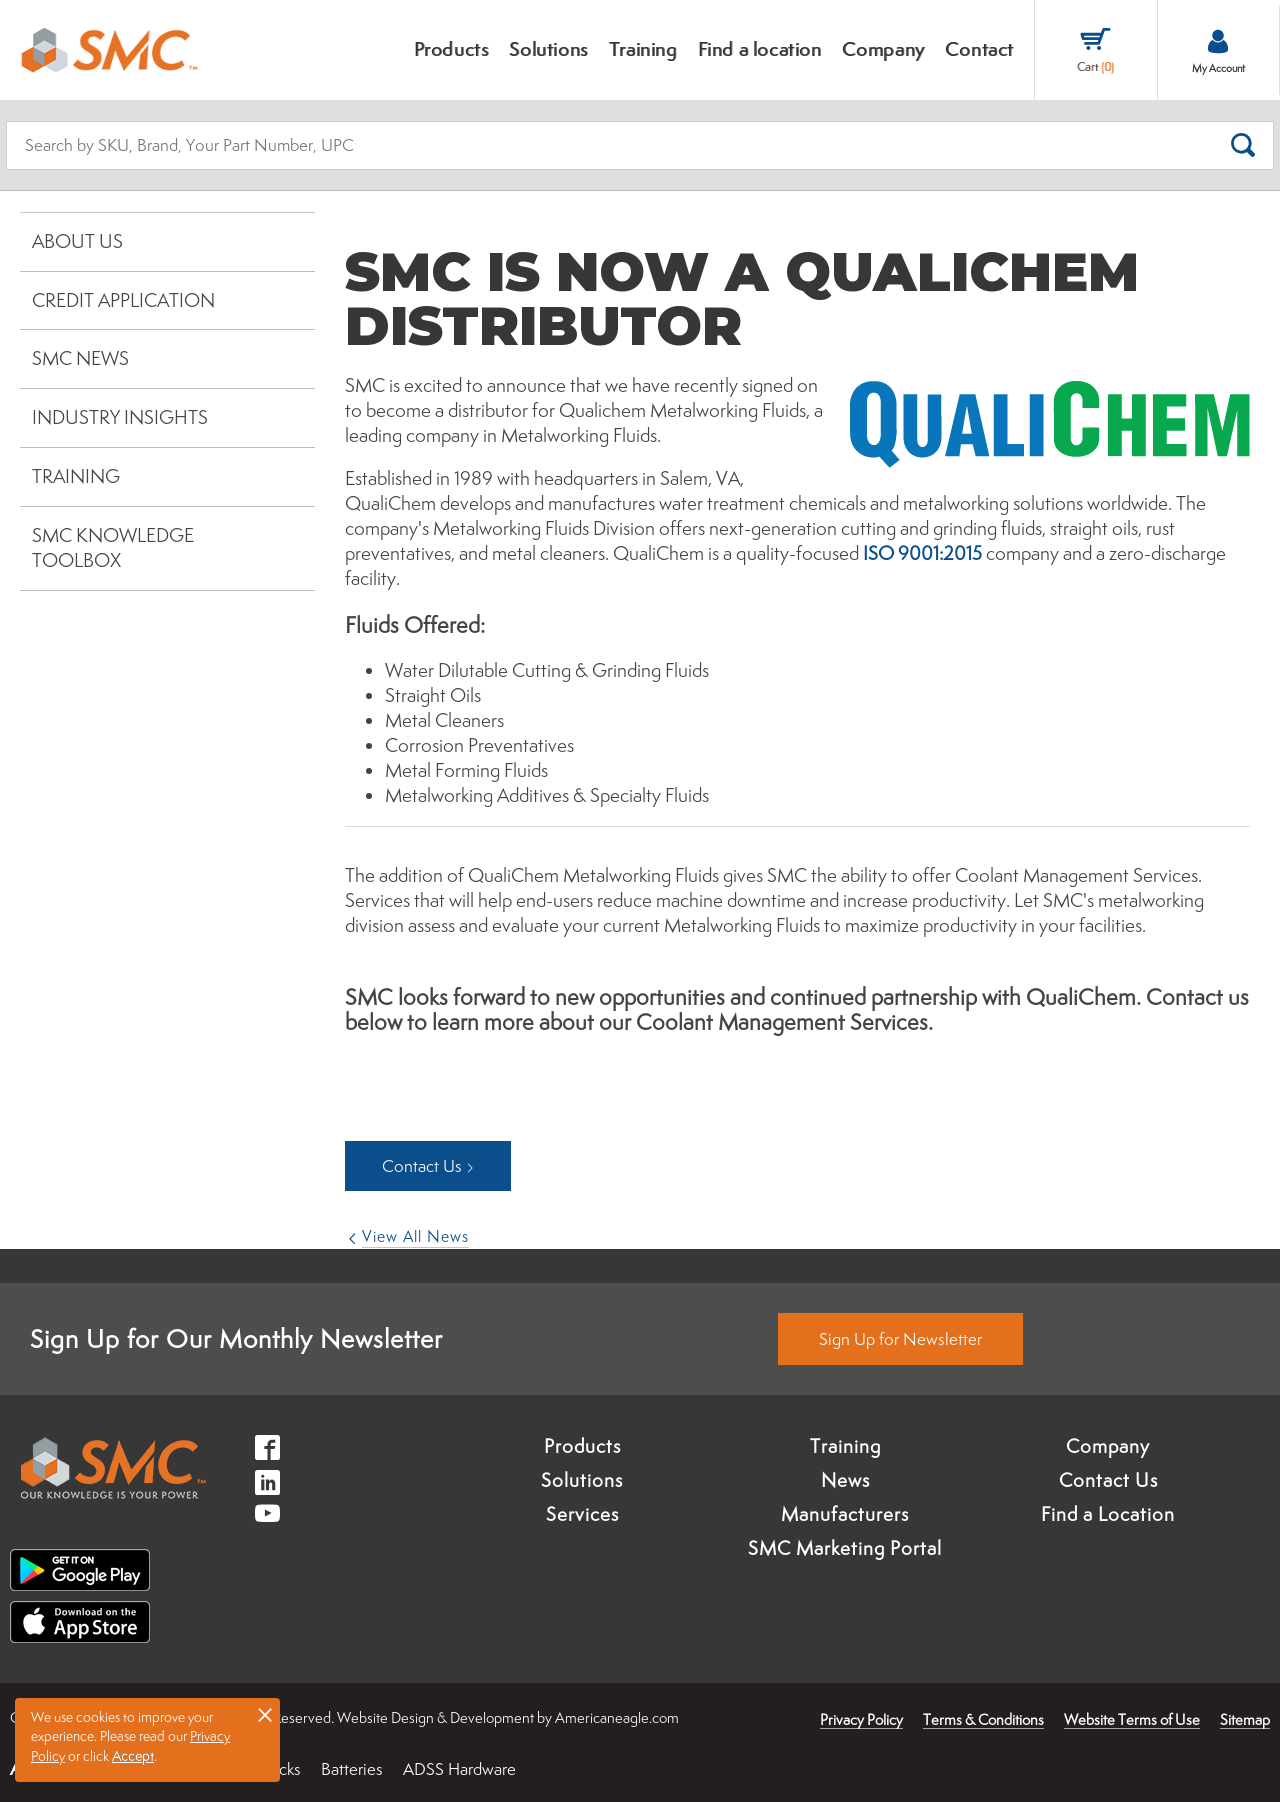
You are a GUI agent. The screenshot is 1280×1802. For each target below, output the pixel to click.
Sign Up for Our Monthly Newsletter (236, 1338)
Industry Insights (120, 417)
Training (76, 476)
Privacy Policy (861, 1719)
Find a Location (1108, 1514)
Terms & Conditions (983, 1719)
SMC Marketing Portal (845, 1548)
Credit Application (123, 300)
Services (582, 1514)
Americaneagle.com (617, 1717)
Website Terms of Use (1132, 1719)
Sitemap (1245, 1719)
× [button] (265, 1714)
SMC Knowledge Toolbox (113, 548)
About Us (77, 241)
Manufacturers (845, 1514)
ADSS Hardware (459, 1769)
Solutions (582, 1480)
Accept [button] (133, 1756)
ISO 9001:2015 (922, 553)
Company (1108, 1446)
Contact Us (1108, 1480)
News (845, 1480)
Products (582, 1446)
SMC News (80, 358)
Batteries (352, 1769)
